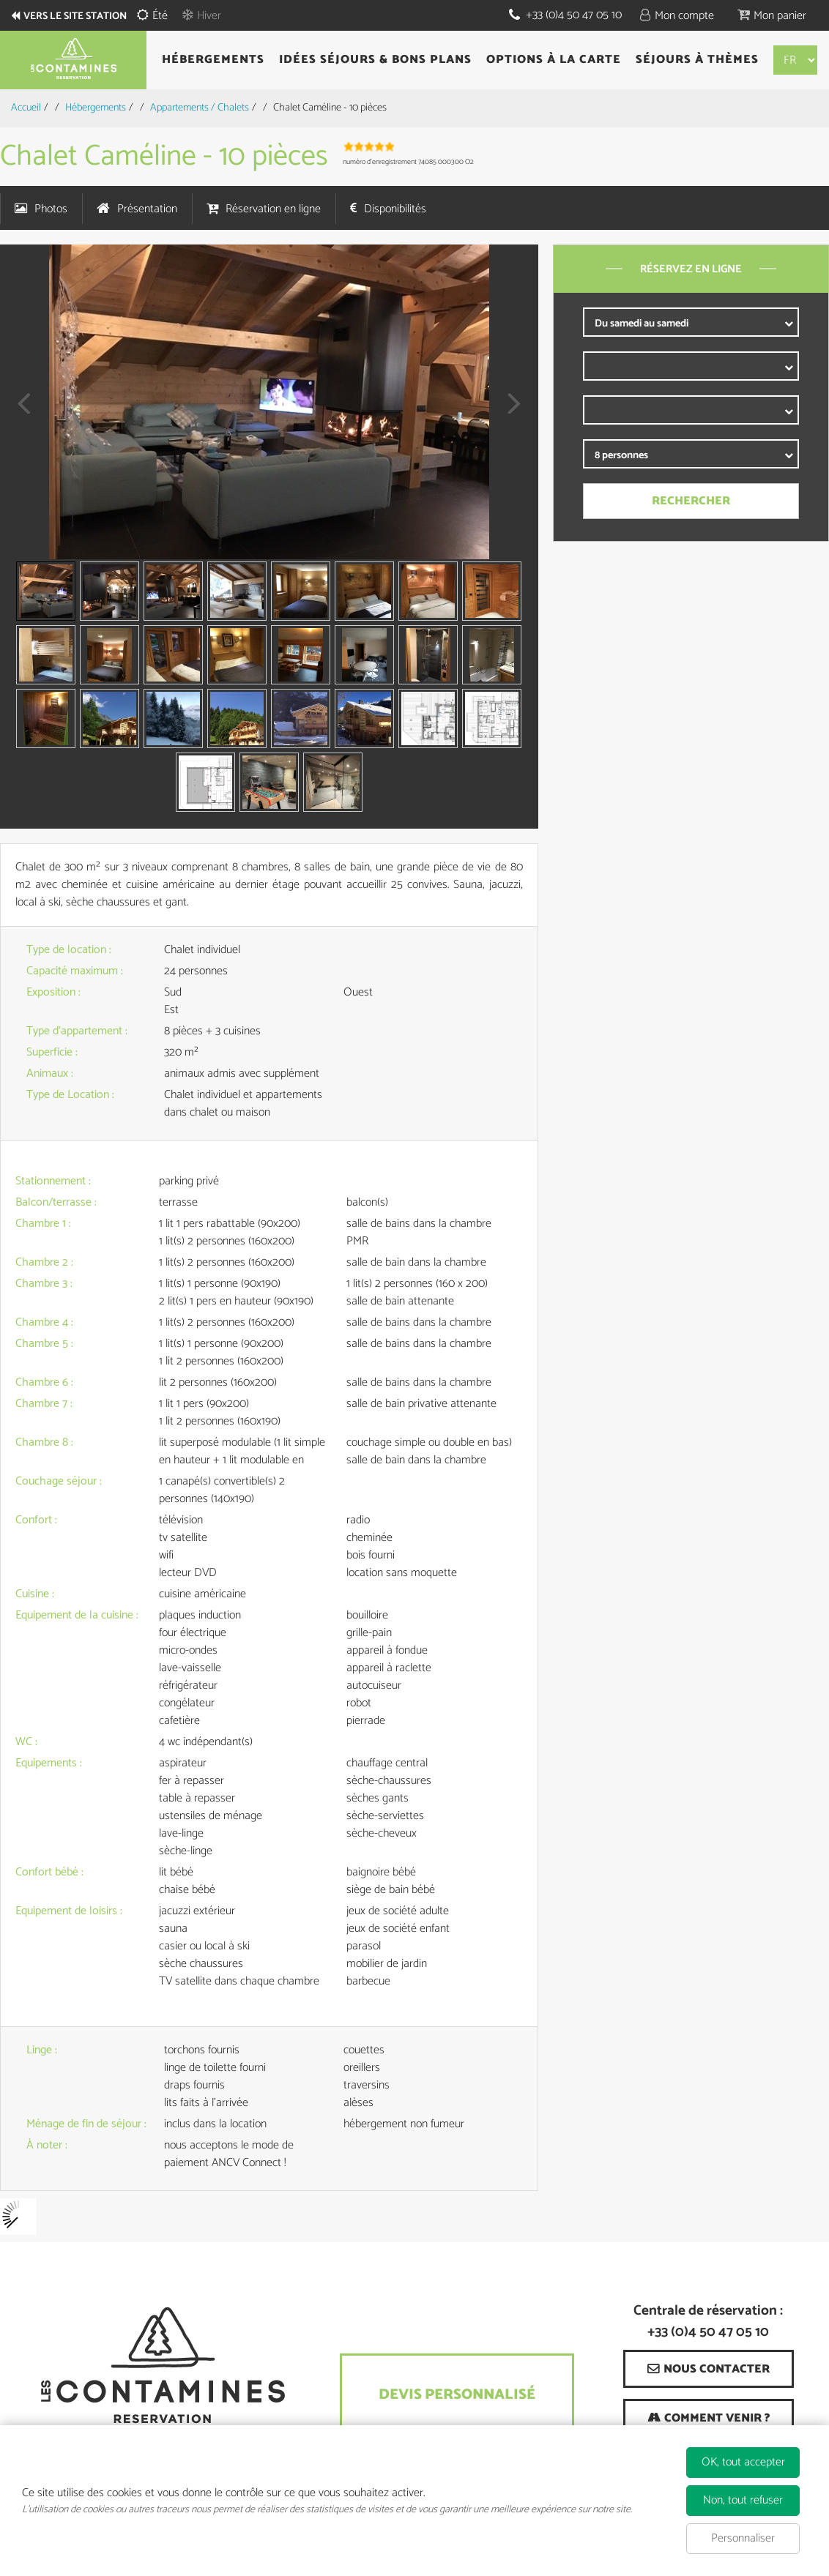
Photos (50, 209)
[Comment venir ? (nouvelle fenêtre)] (708, 2418)
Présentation (147, 209)
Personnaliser (743, 2538)
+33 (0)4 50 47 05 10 (573, 15)
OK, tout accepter (743, 2462)
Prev (18, 413)
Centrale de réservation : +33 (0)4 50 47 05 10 (708, 2322)
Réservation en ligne (273, 209)
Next (510, 413)
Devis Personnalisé (457, 2395)
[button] (771, 15)
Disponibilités (395, 209)
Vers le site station (84, 16)
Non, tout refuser (743, 2500)
